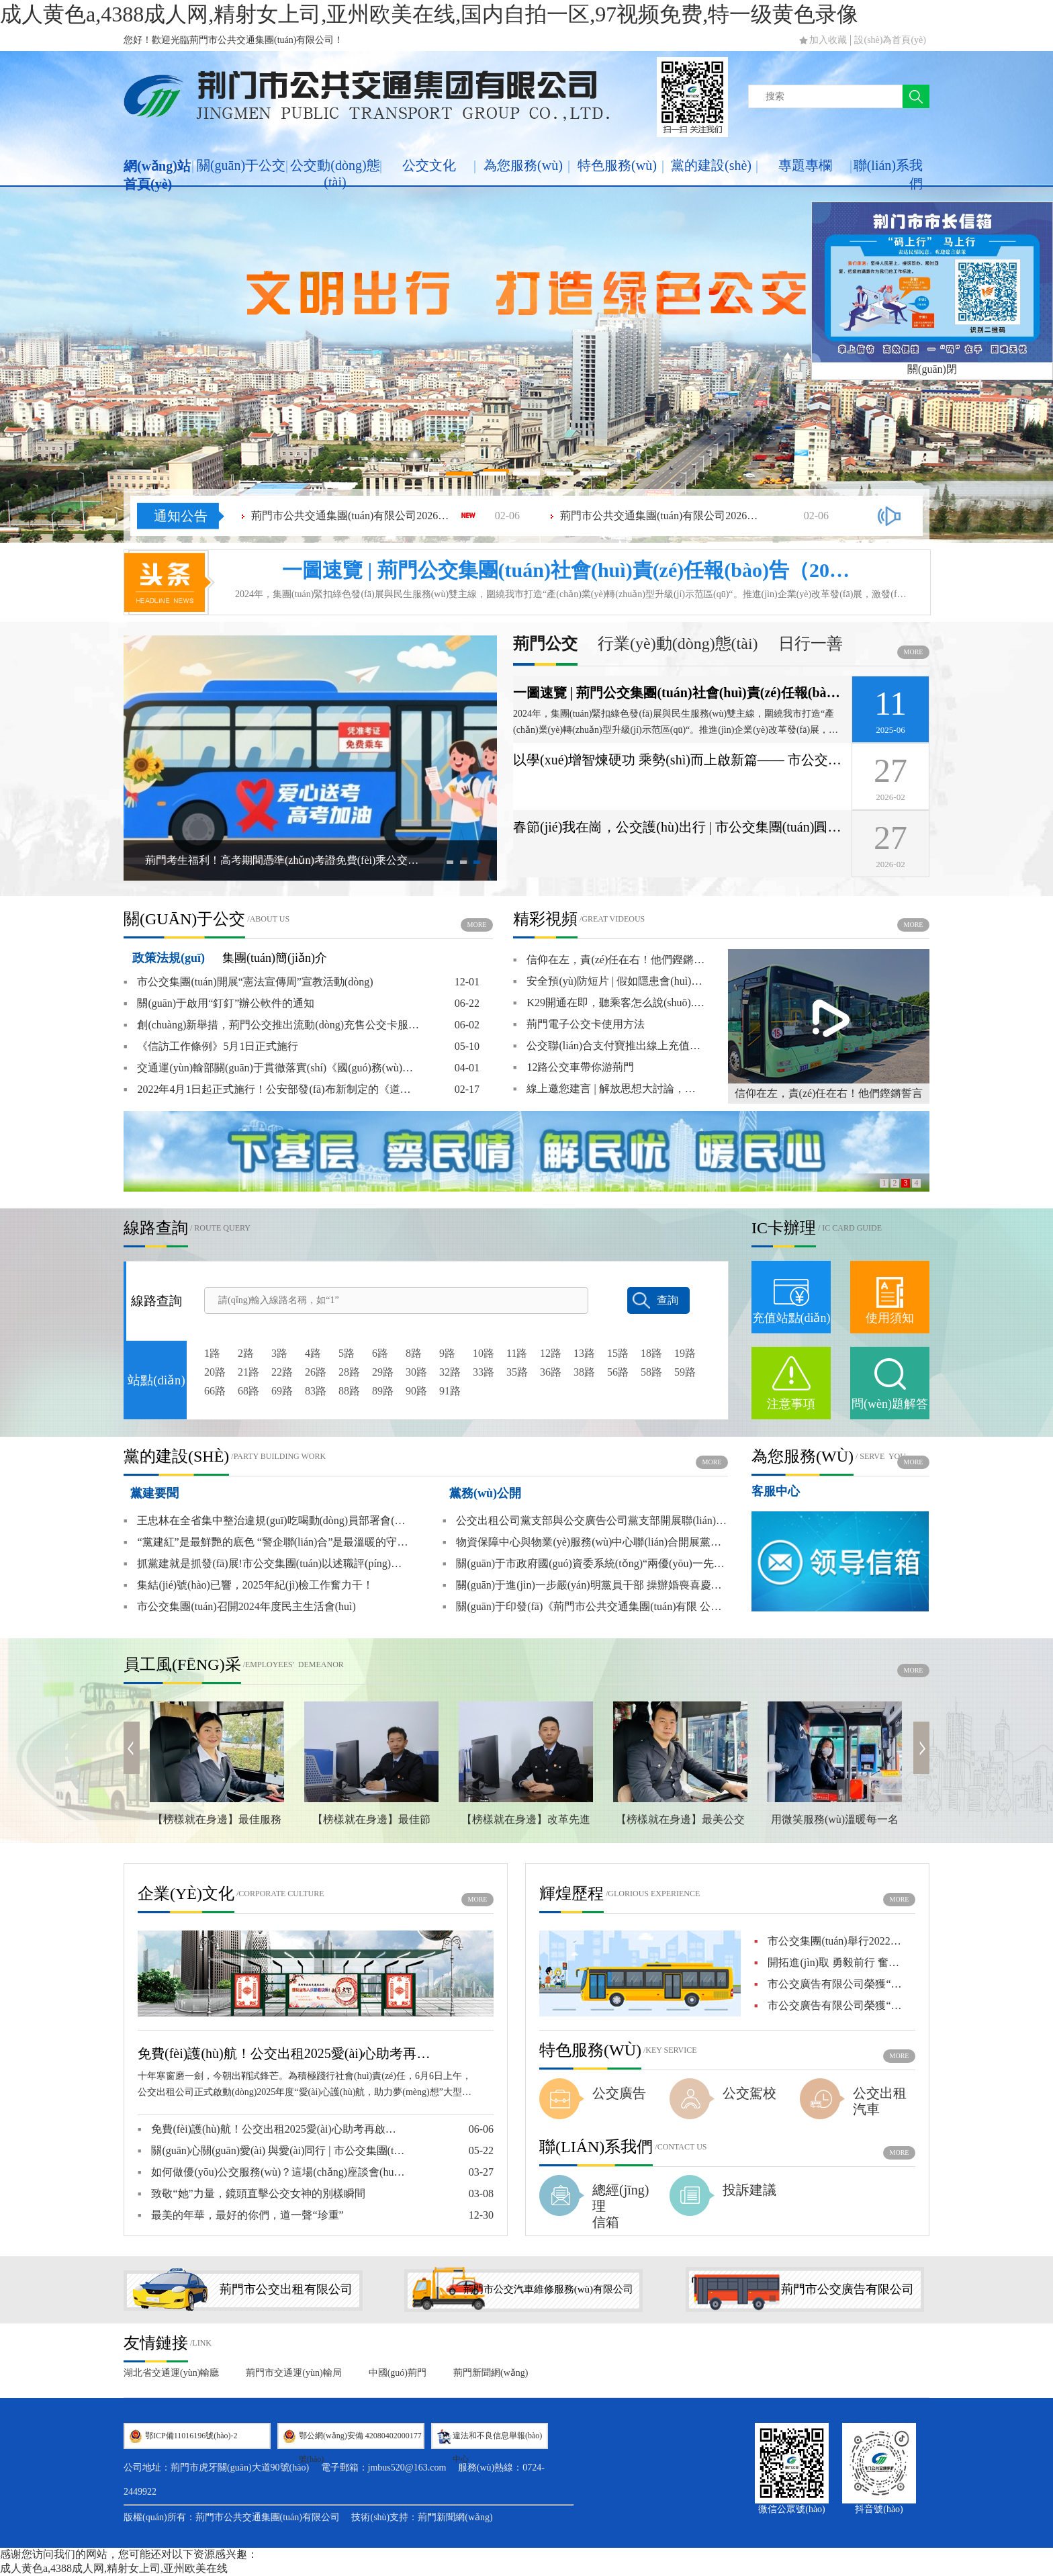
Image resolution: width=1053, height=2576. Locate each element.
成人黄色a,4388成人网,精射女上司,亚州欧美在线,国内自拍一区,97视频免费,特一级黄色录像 (429, 14)
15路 (618, 1353)
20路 (215, 1372)
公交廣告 (619, 2093)
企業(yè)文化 (186, 1893)
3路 (279, 1353)
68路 (248, 1390)
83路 (315, 1390)
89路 (383, 1390)
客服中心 (775, 1491)
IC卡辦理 (783, 1228)
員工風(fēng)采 (182, 1664)
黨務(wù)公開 (485, 1493)
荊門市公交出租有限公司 (286, 2289)
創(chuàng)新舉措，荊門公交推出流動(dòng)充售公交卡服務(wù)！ (271, 1025)
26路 (315, 1372)
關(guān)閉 (932, 369)
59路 (685, 1372)
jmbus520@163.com (407, 2467)
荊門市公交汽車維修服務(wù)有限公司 (548, 2289)
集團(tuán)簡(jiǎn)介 (274, 958)
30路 (416, 1372)
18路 (651, 1353)
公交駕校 (749, 2093)
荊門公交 (545, 643)
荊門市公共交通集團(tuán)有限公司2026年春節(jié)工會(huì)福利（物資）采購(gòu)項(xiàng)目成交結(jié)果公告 (352, 515)
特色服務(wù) (617, 165)
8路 (414, 1353)
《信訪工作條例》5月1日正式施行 (211, 1046)
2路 (246, 1353)
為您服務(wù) (523, 165)
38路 (584, 1372)
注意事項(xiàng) (791, 1417)
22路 (282, 1372)
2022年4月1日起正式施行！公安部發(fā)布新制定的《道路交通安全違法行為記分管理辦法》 (271, 1089)
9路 (447, 1353)
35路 (517, 1372)
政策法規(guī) (168, 958)
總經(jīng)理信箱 (620, 2205)
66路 (215, 1390)
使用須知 (890, 1318)
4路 (313, 1353)
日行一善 (810, 643)
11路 (516, 1353)
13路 (584, 1353)
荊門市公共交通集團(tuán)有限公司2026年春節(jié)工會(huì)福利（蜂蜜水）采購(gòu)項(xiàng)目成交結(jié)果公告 (661, 515)
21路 (248, 1372)
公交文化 (429, 165)
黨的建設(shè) (711, 165)
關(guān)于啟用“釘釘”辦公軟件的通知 (219, 1003)
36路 (550, 1372)
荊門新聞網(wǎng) (490, 2373)
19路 (685, 1353)
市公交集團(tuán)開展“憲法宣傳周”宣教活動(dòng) (248, 982)
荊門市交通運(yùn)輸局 (293, 2373)
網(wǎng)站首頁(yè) (157, 175)
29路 (383, 1372)
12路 (550, 1353)
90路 (416, 1390)
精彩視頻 (545, 919)
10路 (483, 1353)
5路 (346, 1353)
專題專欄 (805, 165)
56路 (618, 1372)
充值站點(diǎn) (791, 1318)
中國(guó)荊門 (397, 2373)
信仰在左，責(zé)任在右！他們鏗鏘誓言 (829, 1093)
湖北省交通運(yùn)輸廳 (171, 2373)
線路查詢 (156, 1228)
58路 (651, 1372)
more (913, 652)
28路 (349, 1372)
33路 (483, 1372)
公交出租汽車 (880, 2101)
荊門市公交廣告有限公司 (847, 2289)
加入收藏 (828, 40)
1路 (212, 1353)
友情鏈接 (156, 2343)
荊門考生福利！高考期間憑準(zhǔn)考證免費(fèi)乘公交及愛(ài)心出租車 (285, 860)
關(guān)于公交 (241, 165)
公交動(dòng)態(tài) (334, 173)
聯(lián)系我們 (888, 174)
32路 (450, 1372)
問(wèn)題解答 (890, 1404)
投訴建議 (749, 2189)
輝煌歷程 (571, 1893)
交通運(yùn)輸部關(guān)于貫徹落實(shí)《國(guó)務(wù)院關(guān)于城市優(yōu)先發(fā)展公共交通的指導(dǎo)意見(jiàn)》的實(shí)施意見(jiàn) (271, 1068)
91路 (450, 1390)
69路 (282, 1390)
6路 (380, 1353)
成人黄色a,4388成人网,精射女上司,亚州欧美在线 (114, 2568)
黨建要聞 (154, 1493)
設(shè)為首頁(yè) (890, 40)
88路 (349, 1390)
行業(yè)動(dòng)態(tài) (678, 643)
